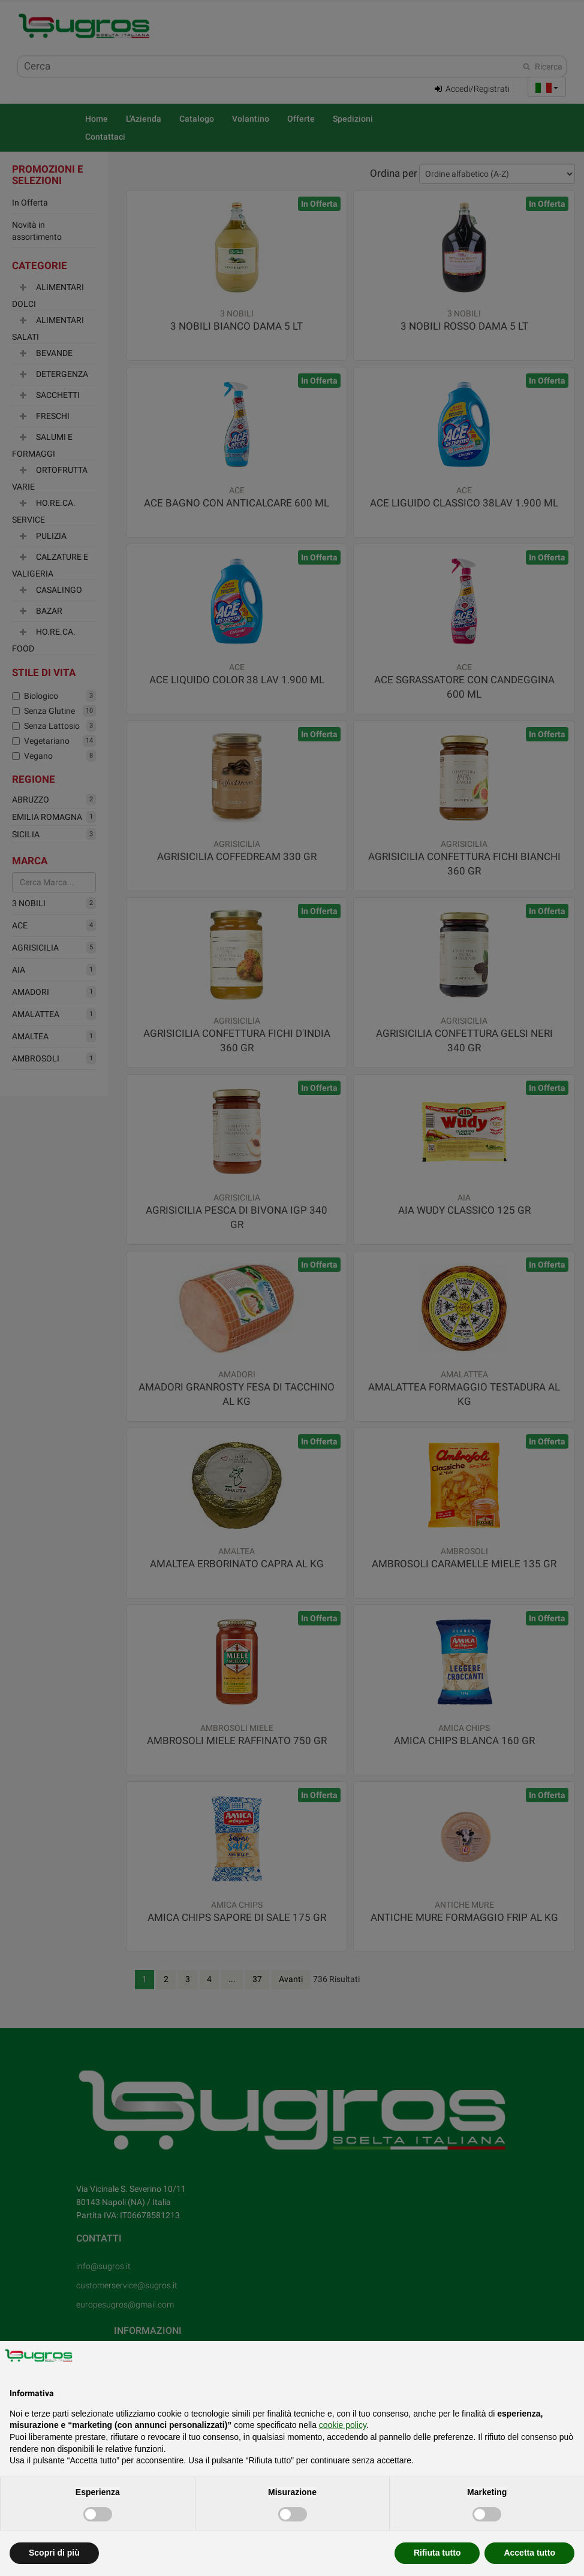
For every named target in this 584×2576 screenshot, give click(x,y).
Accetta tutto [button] (529, 2552)
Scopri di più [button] (54, 2552)
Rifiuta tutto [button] (437, 2552)
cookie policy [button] (342, 2425)
